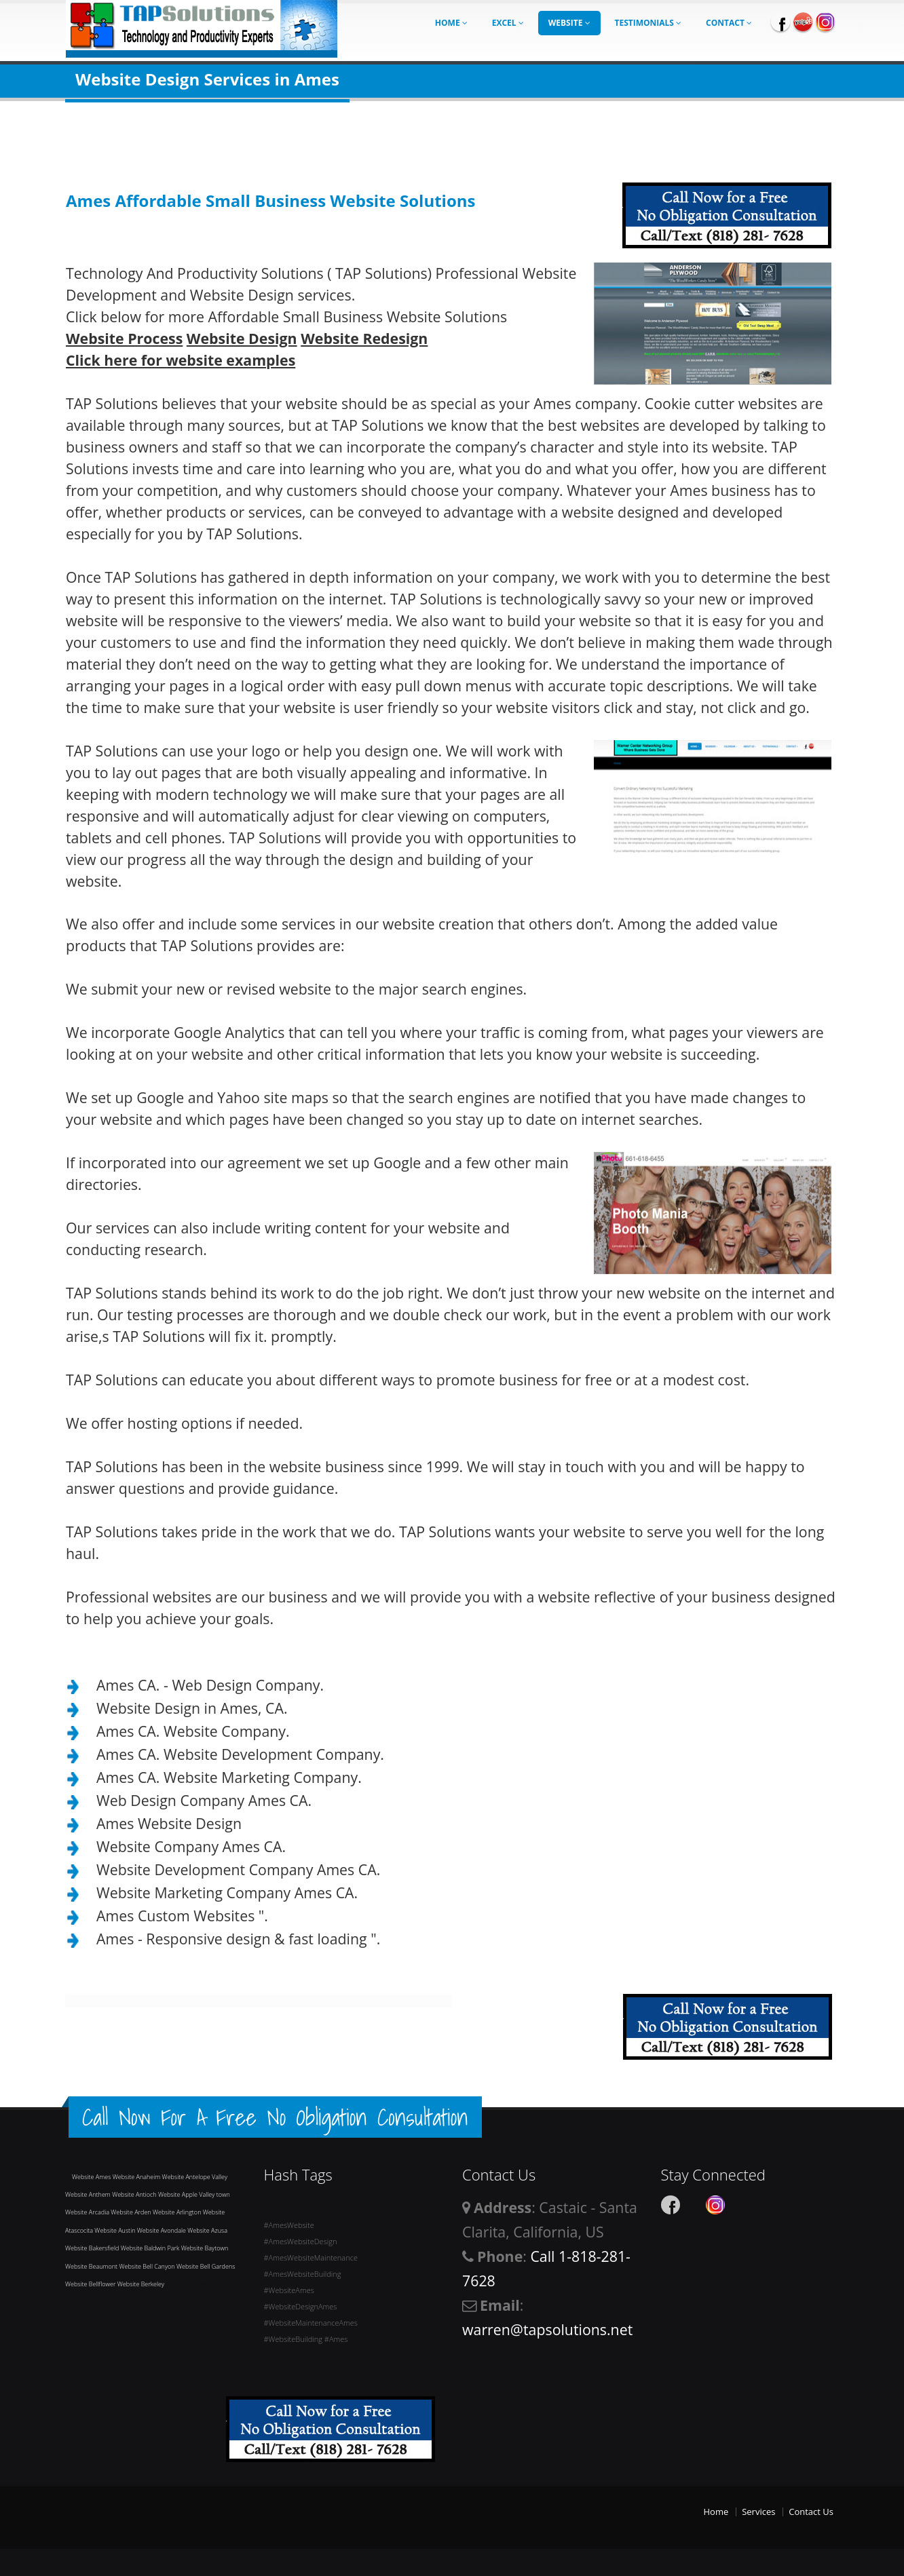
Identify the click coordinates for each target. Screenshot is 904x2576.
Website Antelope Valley (195, 2176)
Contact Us (811, 2511)
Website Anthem (88, 2194)
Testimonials (648, 22)
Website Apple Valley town (194, 2194)
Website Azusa (207, 2230)
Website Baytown (205, 2248)
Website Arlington (178, 2212)
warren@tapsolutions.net (547, 2329)
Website (569, 22)
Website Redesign (364, 338)
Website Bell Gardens (205, 2266)
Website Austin (115, 2230)
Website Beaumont (92, 2266)
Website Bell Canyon (147, 2266)
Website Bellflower (91, 2284)
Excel (508, 22)
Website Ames (92, 2176)
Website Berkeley (141, 2284)
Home (451, 22)
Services (758, 2511)
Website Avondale (162, 2230)
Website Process (124, 338)
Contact (729, 22)
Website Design (242, 338)
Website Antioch (135, 2194)
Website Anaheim (137, 2176)
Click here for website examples (180, 360)
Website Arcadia (88, 2212)
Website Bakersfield (93, 2248)
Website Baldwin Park (151, 2248)
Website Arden (132, 2212)
